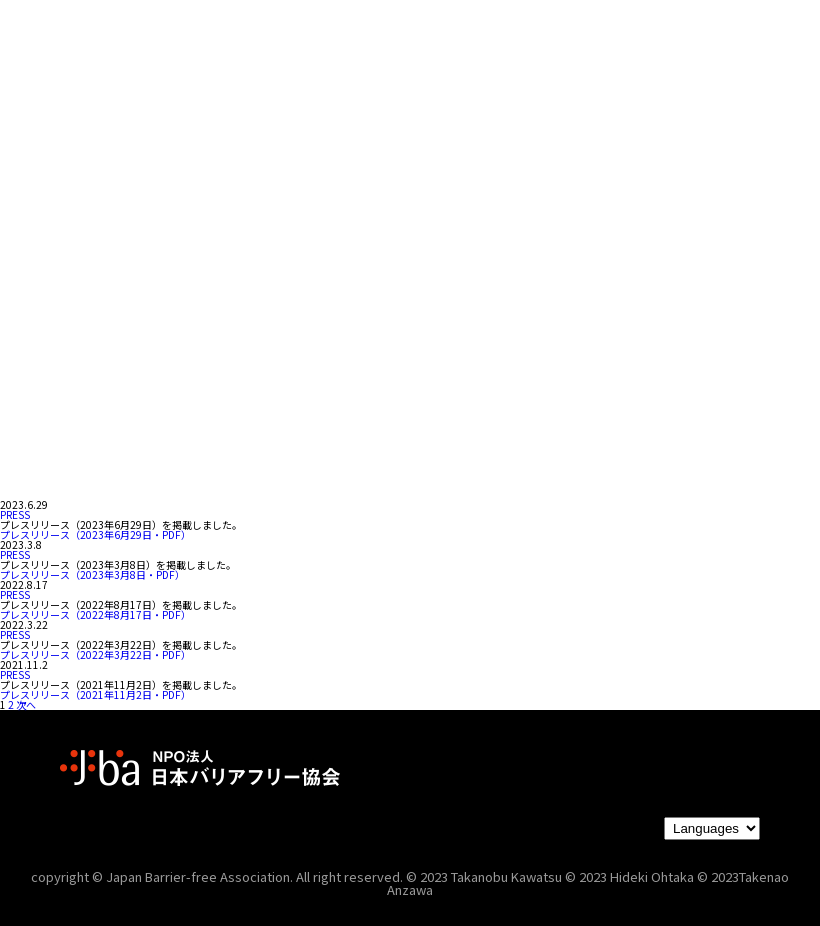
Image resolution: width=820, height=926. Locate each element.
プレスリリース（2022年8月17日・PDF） (95, 614)
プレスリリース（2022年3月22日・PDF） (95, 654)
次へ (26, 704)
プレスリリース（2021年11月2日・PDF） (95, 694)
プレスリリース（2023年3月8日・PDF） (92, 574)
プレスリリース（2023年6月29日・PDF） (95, 534)
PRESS (15, 514)
